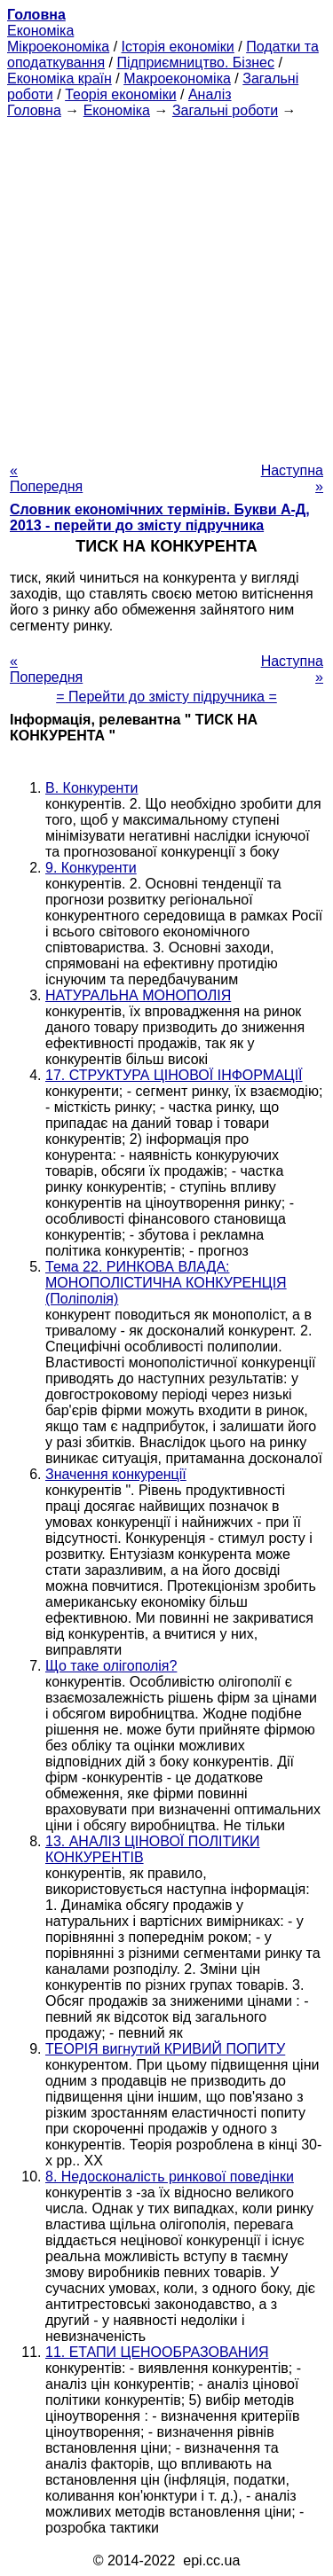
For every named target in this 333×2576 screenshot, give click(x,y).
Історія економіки (178, 46)
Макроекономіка (177, 78)
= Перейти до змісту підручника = (166, 696)
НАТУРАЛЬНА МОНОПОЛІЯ (138, 995)
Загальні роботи (225, 110)
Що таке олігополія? (111, 1665)
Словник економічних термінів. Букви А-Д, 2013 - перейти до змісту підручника (160, 517)
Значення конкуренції (115, 1474)
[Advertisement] (166, 285)
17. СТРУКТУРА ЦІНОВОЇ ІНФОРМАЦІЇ (174, 1075)
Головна (34, 110)
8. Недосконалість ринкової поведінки (169, 2176)
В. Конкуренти (92, 787)
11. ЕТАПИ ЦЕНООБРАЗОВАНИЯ (156, 2352)
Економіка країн (59, 78)
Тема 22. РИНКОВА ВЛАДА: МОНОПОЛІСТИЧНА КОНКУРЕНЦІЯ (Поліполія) (166, 1282)
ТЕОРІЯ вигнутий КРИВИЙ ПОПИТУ (165, 2048)
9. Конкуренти (91, 867)
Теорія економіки (120, 94)
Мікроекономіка (58, 46)
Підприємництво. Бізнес (195, 62)
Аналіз (210, 94)
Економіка (40, 30)
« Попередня (46, 478)
